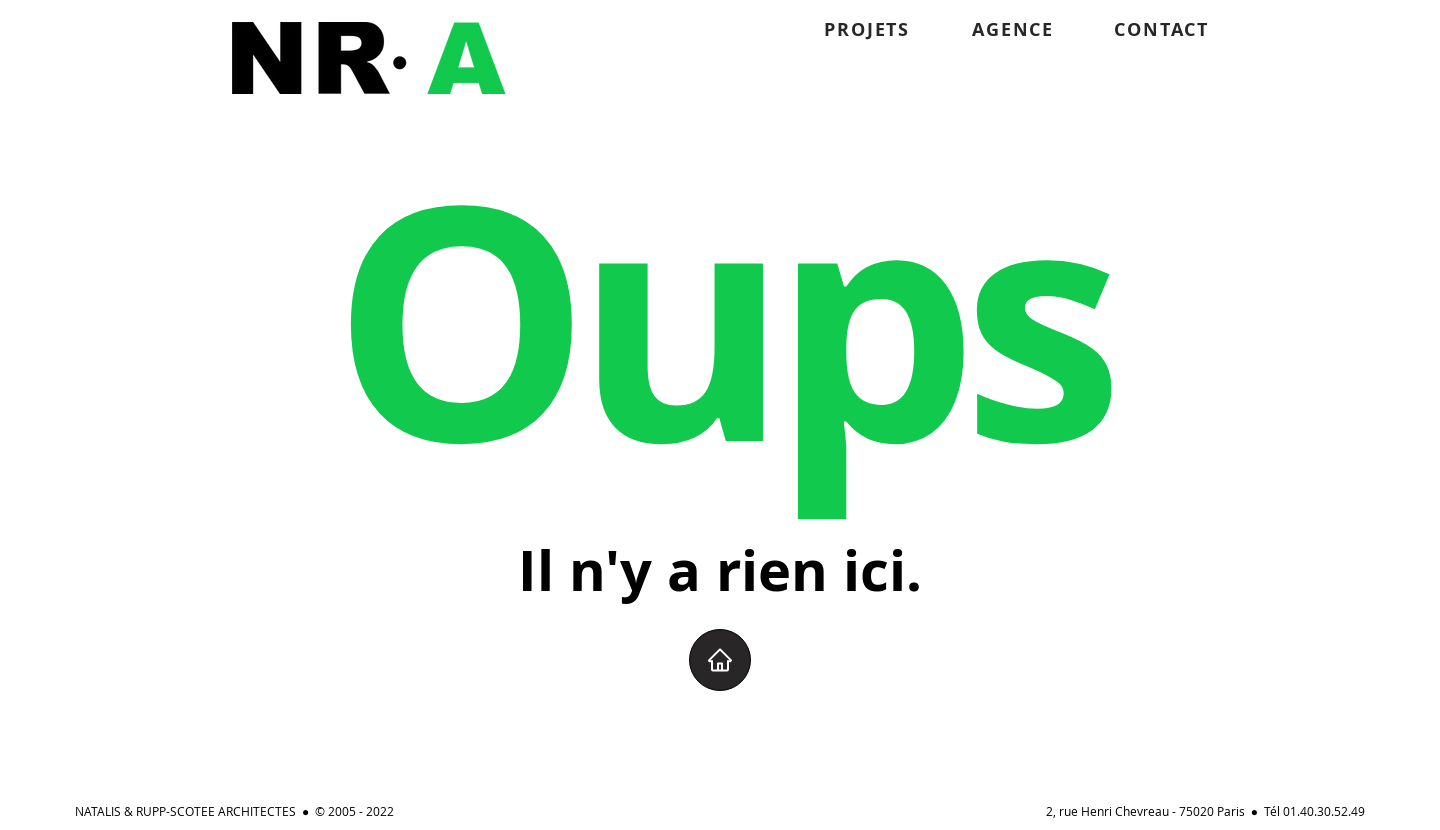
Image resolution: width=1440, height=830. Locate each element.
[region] (369, 58)
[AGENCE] (981, 29)
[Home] (720, 660)
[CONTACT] (1134, 29)
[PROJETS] (835, 29)
